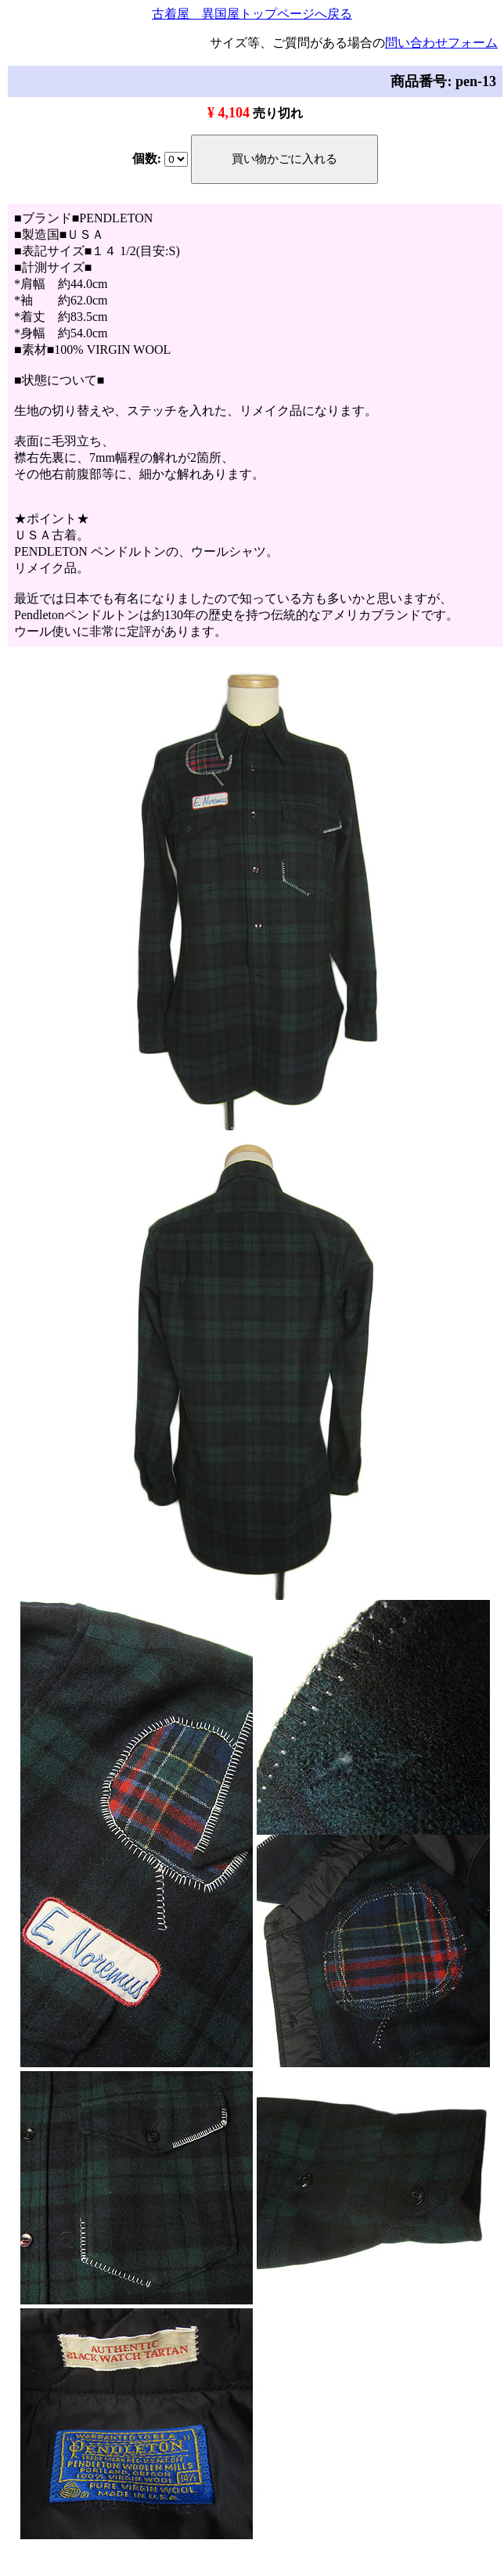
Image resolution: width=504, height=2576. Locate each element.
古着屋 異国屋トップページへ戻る (252, 13)
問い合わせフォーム (441, 42)
